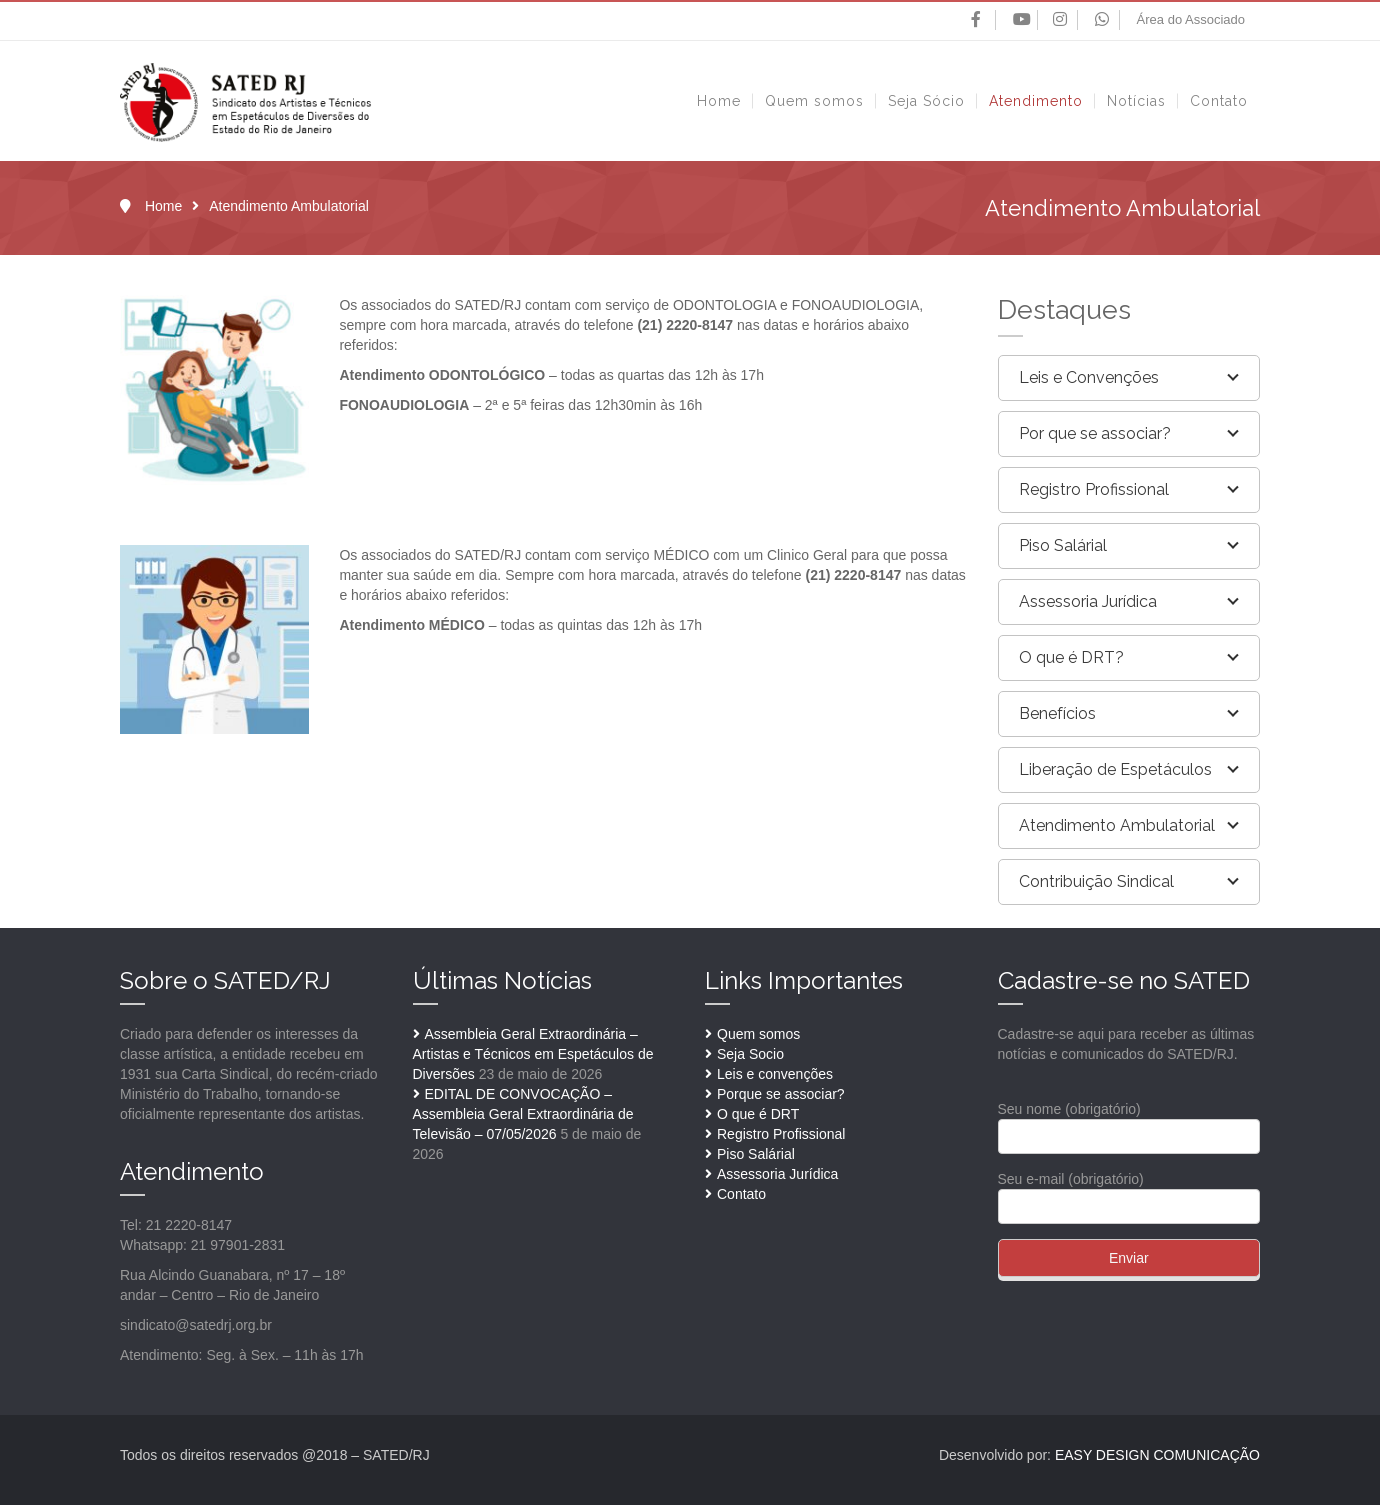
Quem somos (758, 1034)
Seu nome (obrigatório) (1129, 1122)
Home (163, 206)
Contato (741, 1194)
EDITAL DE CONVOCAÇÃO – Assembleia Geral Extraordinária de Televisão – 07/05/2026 (523, 1114)
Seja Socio (750, 1054)
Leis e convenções (775, 1074)
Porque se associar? (781, 1094)
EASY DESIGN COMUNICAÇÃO (1157, 1455)
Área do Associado (1191, 19)
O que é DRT (758, 1114)
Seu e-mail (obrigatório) (1129, 1192)
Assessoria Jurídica (777, 1174)
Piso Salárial (756, 1154)
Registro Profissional (781, 1134)
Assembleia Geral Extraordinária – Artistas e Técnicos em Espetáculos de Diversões (533, 1054)
